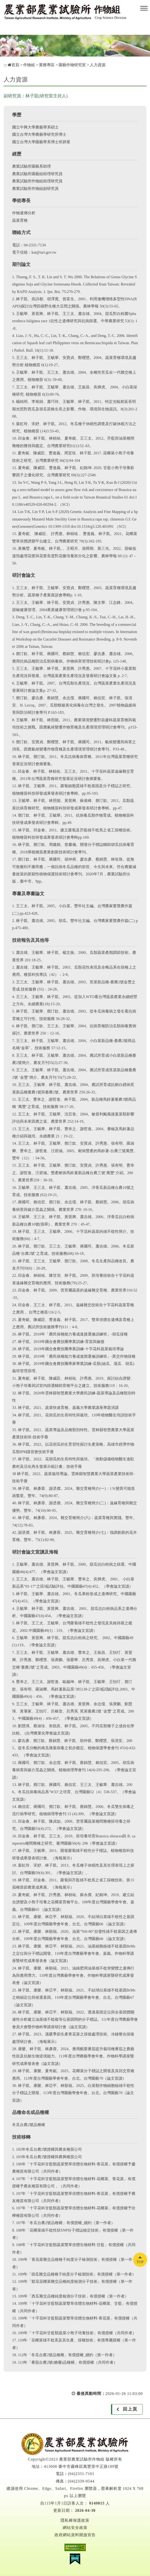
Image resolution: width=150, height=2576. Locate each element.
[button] (144, 8)
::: (5, 65)
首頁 (13, 65)
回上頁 (130, 2409)
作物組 (29, 65)
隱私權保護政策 (75, 2520)
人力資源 (97, 65)
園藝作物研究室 (72, 65)
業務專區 (47, 65)
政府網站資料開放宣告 (75, 2535)
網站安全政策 (75, 2528)
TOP (140, 2262)
